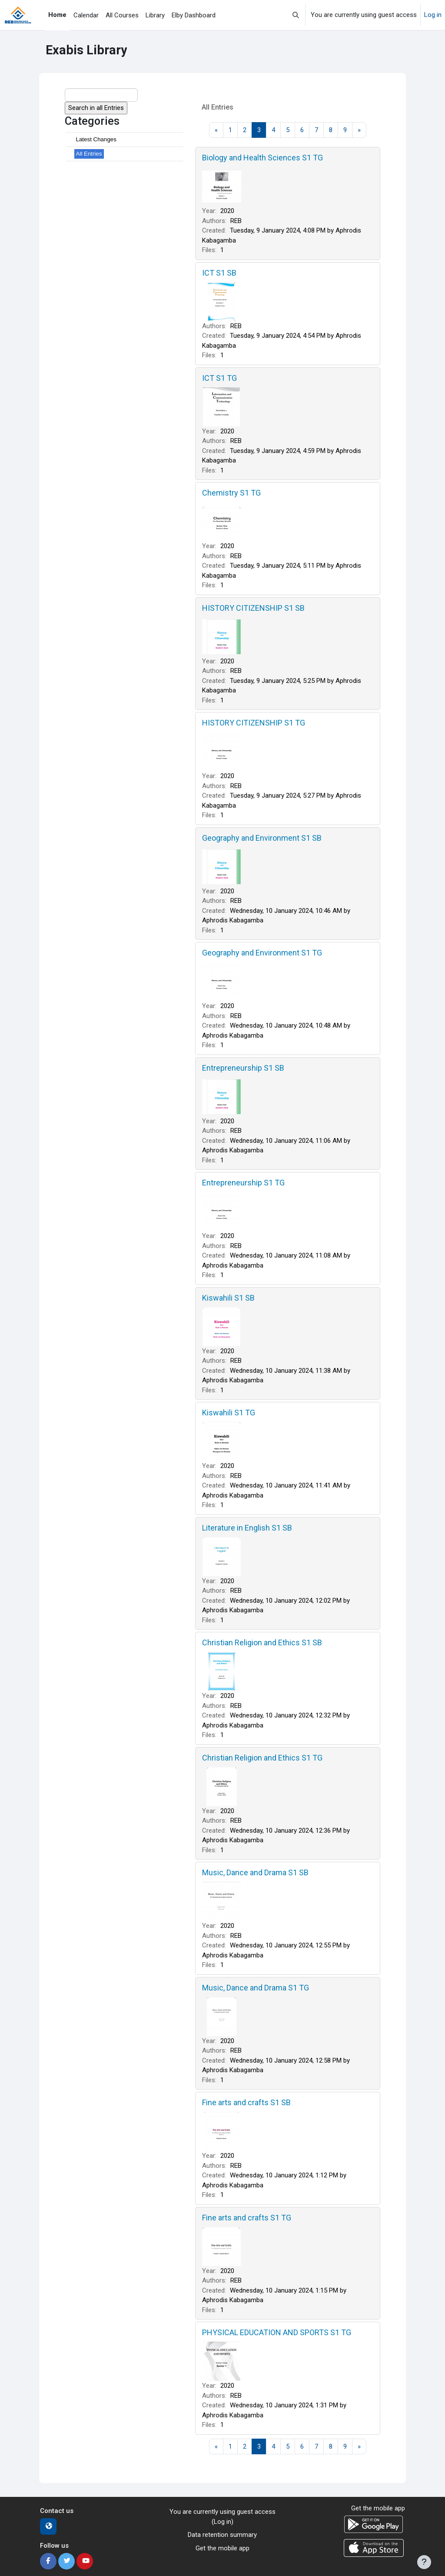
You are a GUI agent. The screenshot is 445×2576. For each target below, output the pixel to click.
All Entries (89, 153)
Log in (433, 15)
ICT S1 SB (219, 272)
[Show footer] (424, 2562)
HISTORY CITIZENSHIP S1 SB (253, 607)
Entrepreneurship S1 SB (243, 1067)
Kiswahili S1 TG (228, 1412)
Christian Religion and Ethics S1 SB (262, 1642)
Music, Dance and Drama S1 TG (255, 1987)
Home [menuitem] (57, 15)
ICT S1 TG (219, 378)
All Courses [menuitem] (122, 15)
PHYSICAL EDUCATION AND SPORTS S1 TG (276, 2332)
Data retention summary (222, 2535)
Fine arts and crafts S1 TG (246, 2217)
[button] (295, 15)
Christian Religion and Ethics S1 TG (262, 1757)
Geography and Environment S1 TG (262, 952)
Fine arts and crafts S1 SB (246, 2102)
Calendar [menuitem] (86, 15)
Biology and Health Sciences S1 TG (262, 157)
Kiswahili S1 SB (228, 1297)
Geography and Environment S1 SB (262, 837)
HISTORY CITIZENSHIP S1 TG (253, 722)
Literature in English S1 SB (247, 1527)
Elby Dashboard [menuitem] (194, 15)
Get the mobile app (222, 2548)
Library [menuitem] (155, 15)
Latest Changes (96, 139)
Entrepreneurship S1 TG (243, 1182)
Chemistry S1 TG (231, 492)
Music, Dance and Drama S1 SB (255, 1872)
